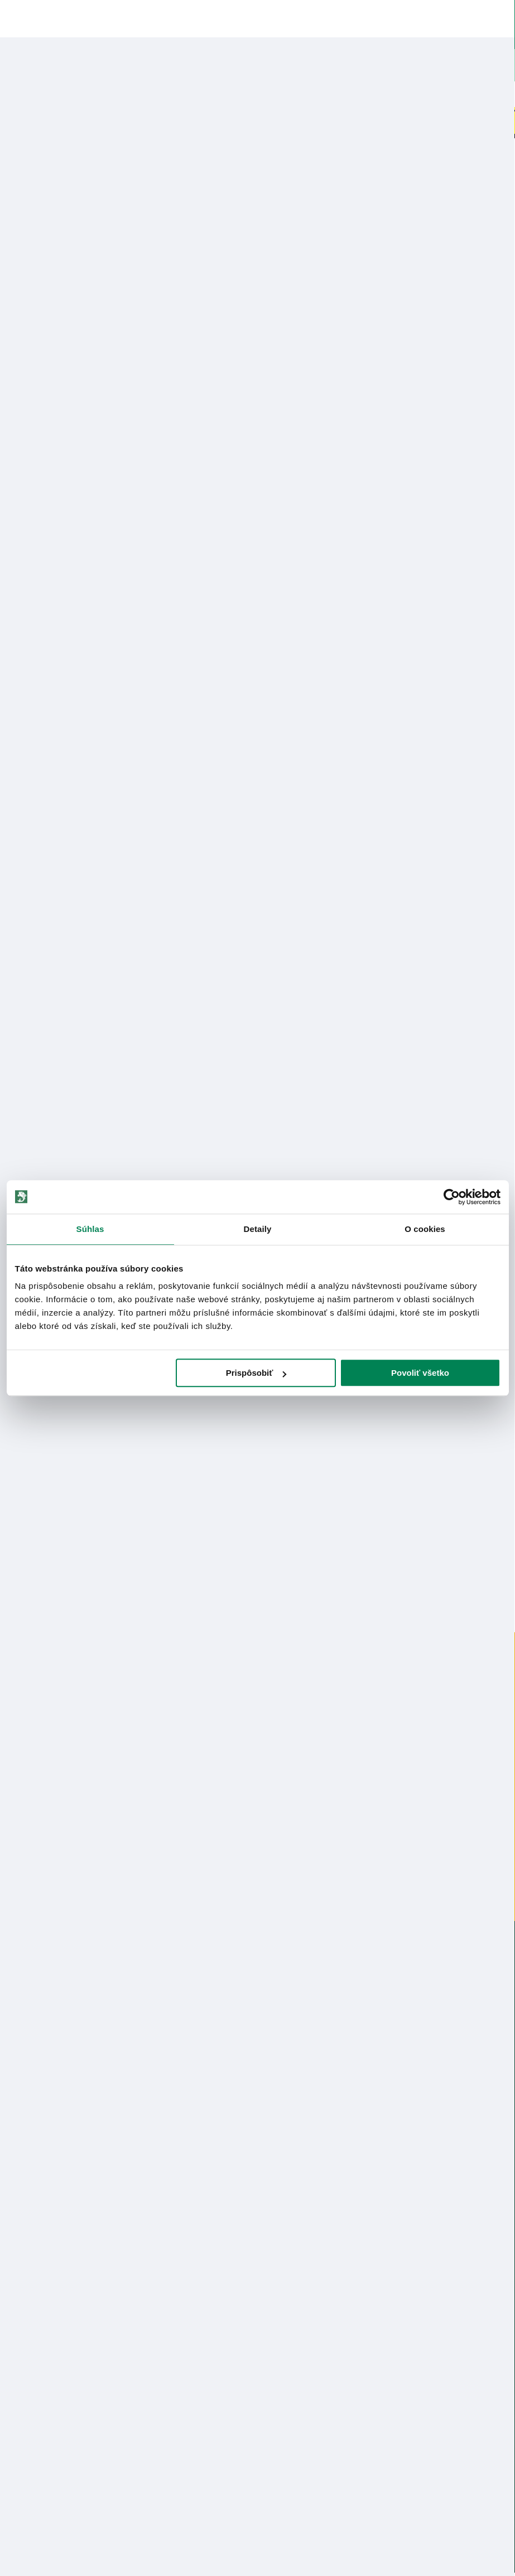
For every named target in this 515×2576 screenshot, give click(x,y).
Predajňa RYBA (31, 2166)
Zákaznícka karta (288, 2377)
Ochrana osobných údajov (51, 2414)
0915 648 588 (257, 1963)
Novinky (51, 94)
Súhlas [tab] (90, 1229)
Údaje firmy (26, 2184)
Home (27, 160)
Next (505, 330)
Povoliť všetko (420, 1372)
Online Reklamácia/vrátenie (307, 2303)
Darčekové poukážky (43, 2359)
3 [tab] (280, 1564)
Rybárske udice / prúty (86, 160)
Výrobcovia (25, 2258)
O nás (16, 2147)
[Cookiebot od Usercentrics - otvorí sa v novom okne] (451, 1196)
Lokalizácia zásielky (40, 2322)
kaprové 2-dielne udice (176, 160)
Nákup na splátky (64, 972)
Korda (48, 207)
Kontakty (21, 2303)
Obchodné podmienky (45, 2203)
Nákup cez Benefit (291, 2340)
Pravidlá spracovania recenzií (58, 2395)
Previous (9, 330)
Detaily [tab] (258, 1229)
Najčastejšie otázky (291, 2359)
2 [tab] (257, 1564)
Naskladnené (305, 94)
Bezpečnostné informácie (60, 1003)
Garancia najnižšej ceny (46, 2340)
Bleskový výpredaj (172, 94)
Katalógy (21, 2239)
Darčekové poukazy (440, 94)
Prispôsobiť (256, 1372)
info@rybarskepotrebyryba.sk (257, 1994)
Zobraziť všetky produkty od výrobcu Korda (56, 1099)
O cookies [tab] (425, 1229)
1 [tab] (235, 1564)
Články (18, 2221)
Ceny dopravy (30, 2377)
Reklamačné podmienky (49, 2432)
